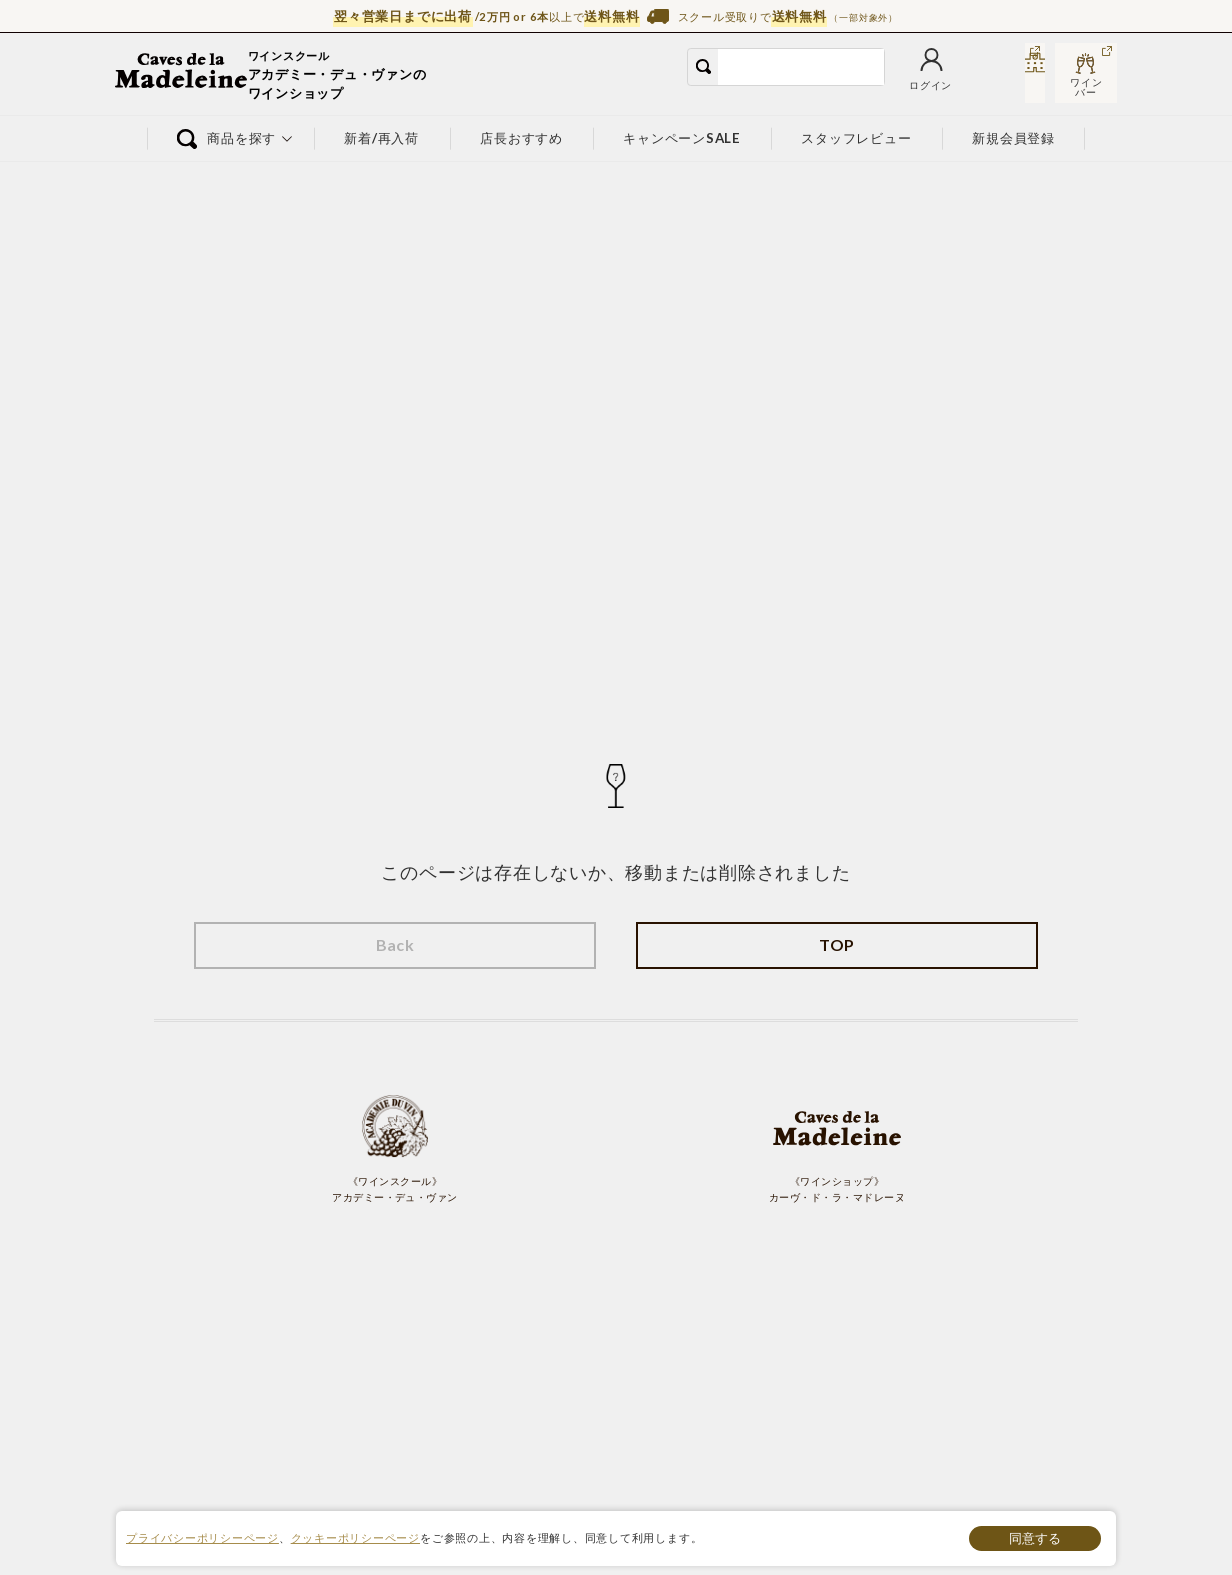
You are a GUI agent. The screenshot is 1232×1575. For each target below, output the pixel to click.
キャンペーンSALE (682, 138)
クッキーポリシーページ (355, 1537)
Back (395, 944)
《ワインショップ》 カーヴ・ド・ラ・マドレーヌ (837, 1148)
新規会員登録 (1014, 138)
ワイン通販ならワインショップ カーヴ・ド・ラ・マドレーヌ (182, 75)
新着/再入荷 (382, 138)
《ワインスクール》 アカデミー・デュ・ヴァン (395, 1148)
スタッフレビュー (857, 138)
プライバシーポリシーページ (202, 1537)
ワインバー (1086, 87)
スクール (1012, 87)
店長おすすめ (521, 138)
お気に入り (874, 87)
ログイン (801, 87)
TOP (836, 944)
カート (941, 87)
